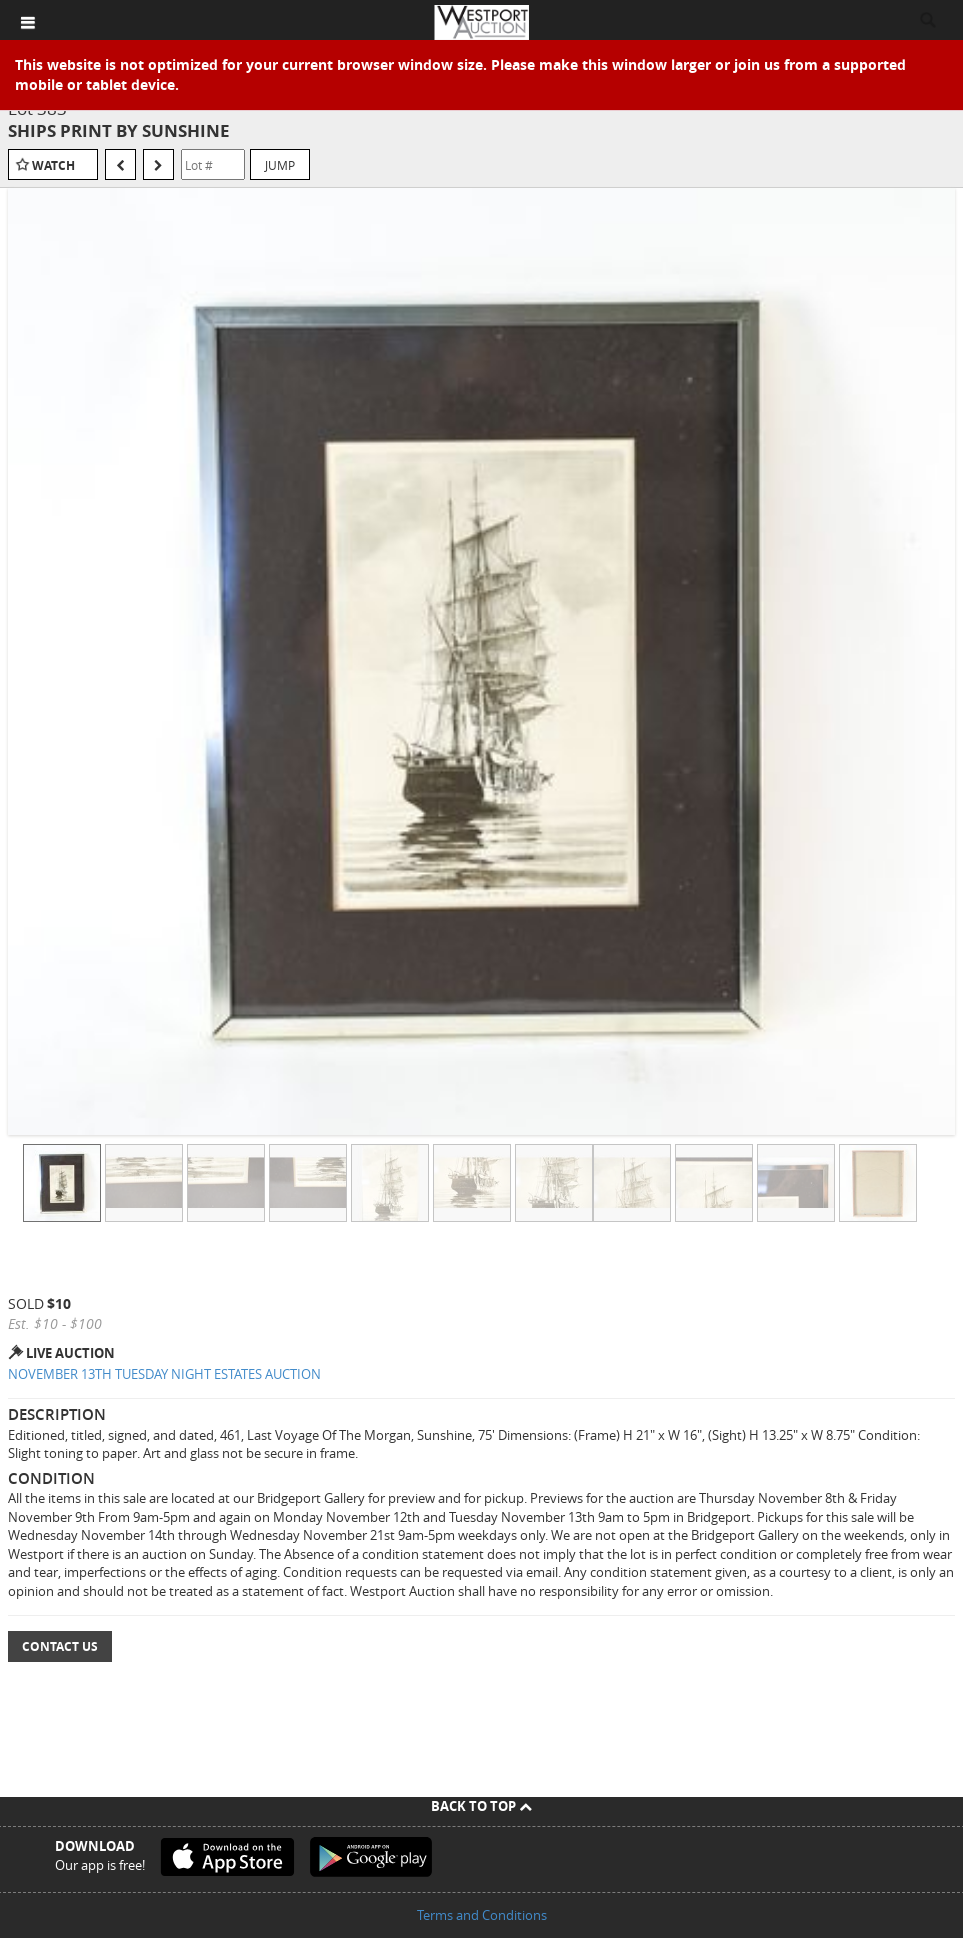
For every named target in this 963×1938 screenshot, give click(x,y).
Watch (53, 165)
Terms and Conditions (482, 1915)
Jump (280, 165)
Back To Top (481, 1806)
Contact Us (60, 1646)
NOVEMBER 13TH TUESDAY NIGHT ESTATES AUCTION (164, 1374)
